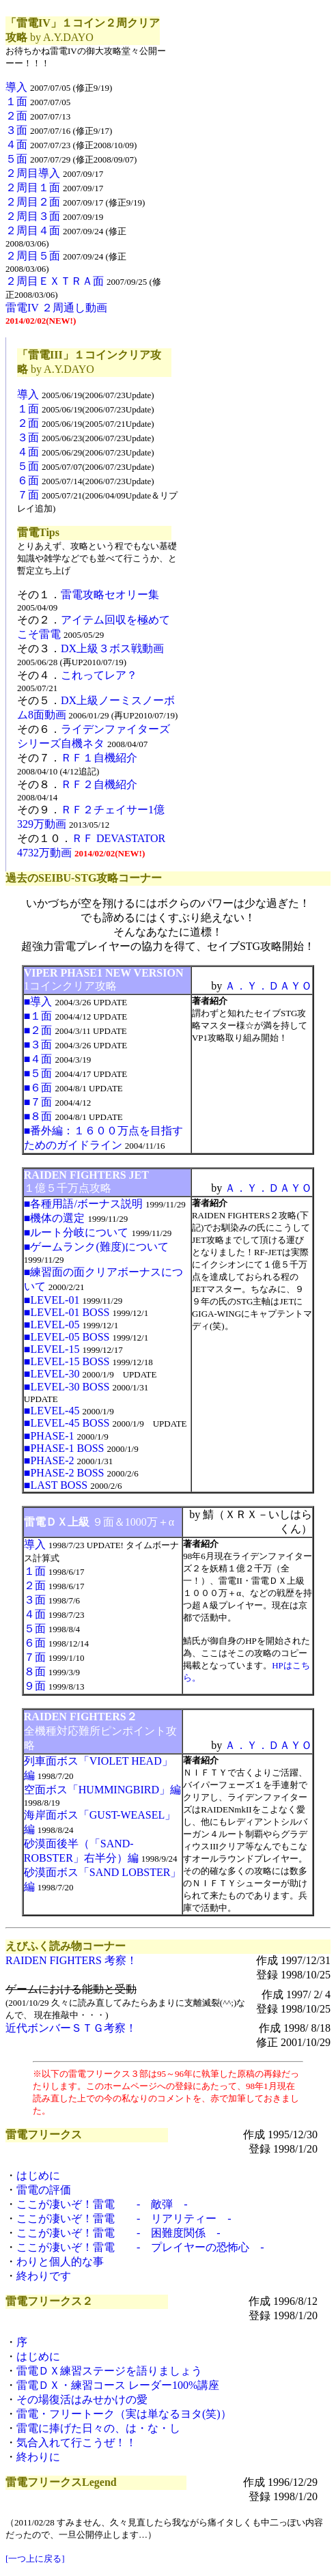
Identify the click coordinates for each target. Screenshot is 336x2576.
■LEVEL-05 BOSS (67, 1337)
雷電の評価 (43, 2190)
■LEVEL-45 (52, 1410)
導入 (16, 87)
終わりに (38, 2457)
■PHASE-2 (49, 1460)
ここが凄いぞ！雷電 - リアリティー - (124, 2218)
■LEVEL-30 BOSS (67, 1386)
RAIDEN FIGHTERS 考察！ (71, 1960)
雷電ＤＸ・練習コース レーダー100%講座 (117, 2385)
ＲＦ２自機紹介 (99, 784)
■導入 (38, 1001)
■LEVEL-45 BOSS (67, 1423)
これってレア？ (99, 675)
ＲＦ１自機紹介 (99, 758)
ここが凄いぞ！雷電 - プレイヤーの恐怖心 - (140, 2247)
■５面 (38, 1073)
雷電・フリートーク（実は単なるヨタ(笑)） (124, 2414)
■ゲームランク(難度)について (96, 1246)
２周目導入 (32, 173)
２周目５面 (32, 256)
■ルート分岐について (76, 1232)
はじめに (38, 2175)
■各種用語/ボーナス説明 (83, 1203)
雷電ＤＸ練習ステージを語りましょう (109, 2371)
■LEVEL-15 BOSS (67, 1361)
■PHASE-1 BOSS (64, 1448)
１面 (16, 101)
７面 (28, 495)
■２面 (38, 1030)
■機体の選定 (54, 1218)
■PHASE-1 (49, 1436)
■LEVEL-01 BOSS (67, 1312)
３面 (16, 130)
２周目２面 (32, 202)
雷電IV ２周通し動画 (56, 307)
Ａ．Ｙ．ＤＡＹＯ (268, 986)
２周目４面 (32, 230)
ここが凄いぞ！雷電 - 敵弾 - (102, 2204)
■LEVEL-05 (52, 1324)
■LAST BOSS (55, 1485)
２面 (16, 116)
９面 (35, 1686)
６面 (28, 480)
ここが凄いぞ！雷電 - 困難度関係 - (118, 2233)
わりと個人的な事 (60, 2261)
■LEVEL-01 (52, 1300)
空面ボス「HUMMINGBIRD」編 (102, 1789)
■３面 (38, 1044)
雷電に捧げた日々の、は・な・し (98, 2428)
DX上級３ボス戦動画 (112, 648)
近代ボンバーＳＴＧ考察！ (71, 2028)
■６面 (38, 1087)
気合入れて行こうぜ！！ (76, 2442)
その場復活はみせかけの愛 (82, 2399)
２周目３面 (32, 216)
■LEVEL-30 (52, 1374)
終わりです (43, 2276)
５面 (16, 159)
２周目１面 (32, 187)
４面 (16, 144)
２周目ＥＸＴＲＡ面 (54, 281)
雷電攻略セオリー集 (110, 594)
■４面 (38, 1059)
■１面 (38, 1016)
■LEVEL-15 (52, 1349)
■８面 (38, 1116)
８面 (35, 1671)
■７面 (38, 1102)
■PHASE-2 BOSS (64, 1473)
